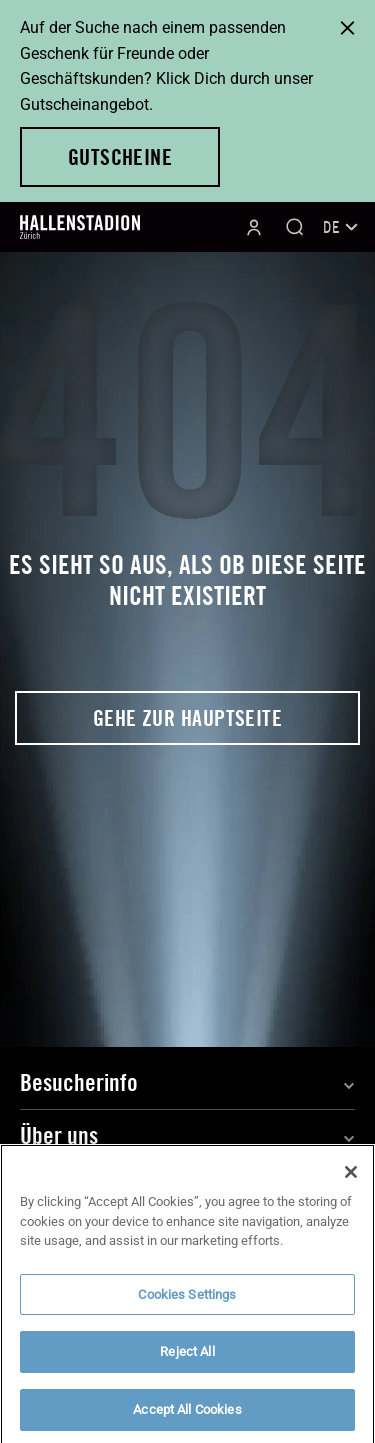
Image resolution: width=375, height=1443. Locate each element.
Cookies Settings (187, 1303)
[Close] (351, 1181)
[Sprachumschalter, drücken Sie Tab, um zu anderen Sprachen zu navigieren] (339, 227)
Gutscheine (120, 157)
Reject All (187, 1361)
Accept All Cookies (187, 1418)
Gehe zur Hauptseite (187, 718)
